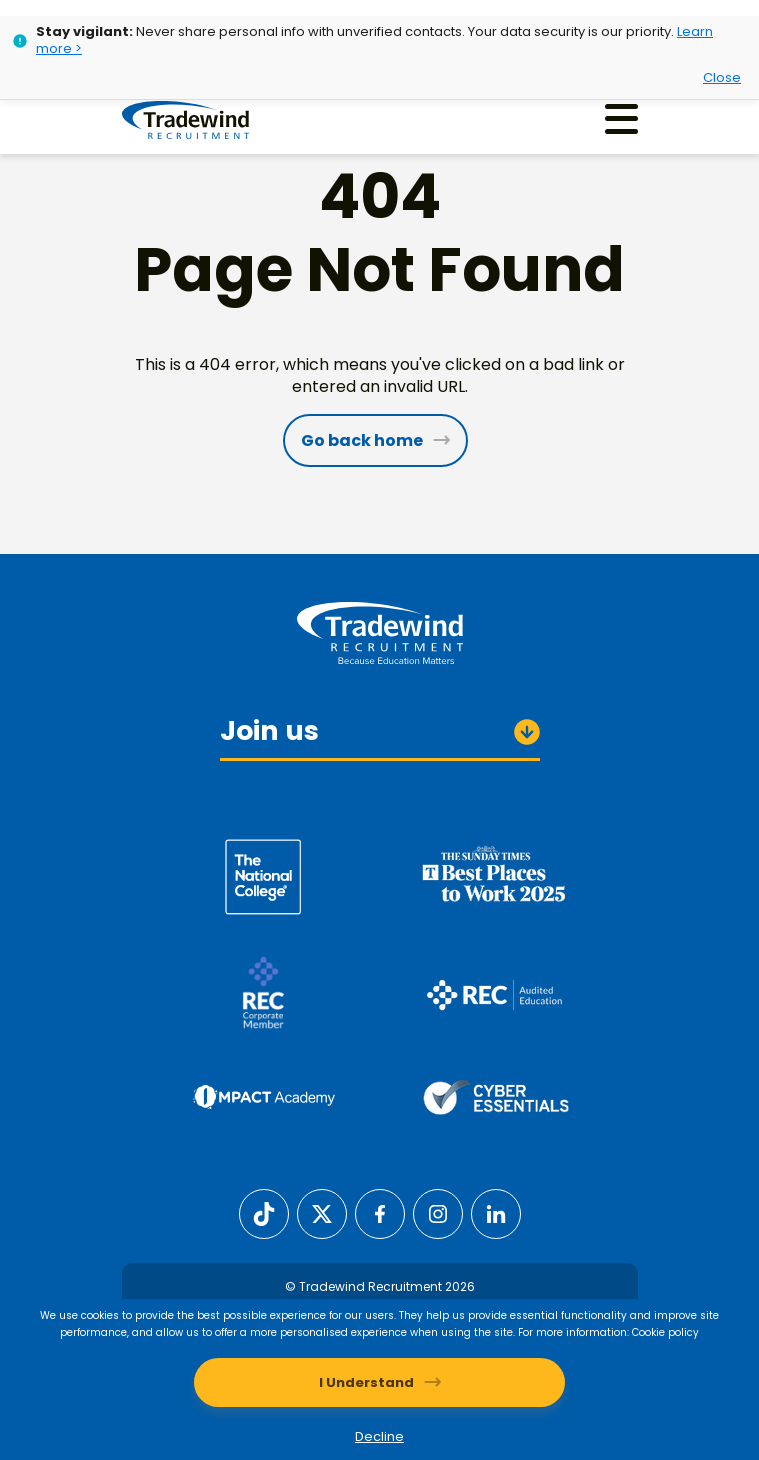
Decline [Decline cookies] (379, 1436)
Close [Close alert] (722, 77)
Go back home (362, 440)
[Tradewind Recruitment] (185, 119)
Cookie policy (665, 1332)
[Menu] (621, 118)
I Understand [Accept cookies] (366, 1382)
